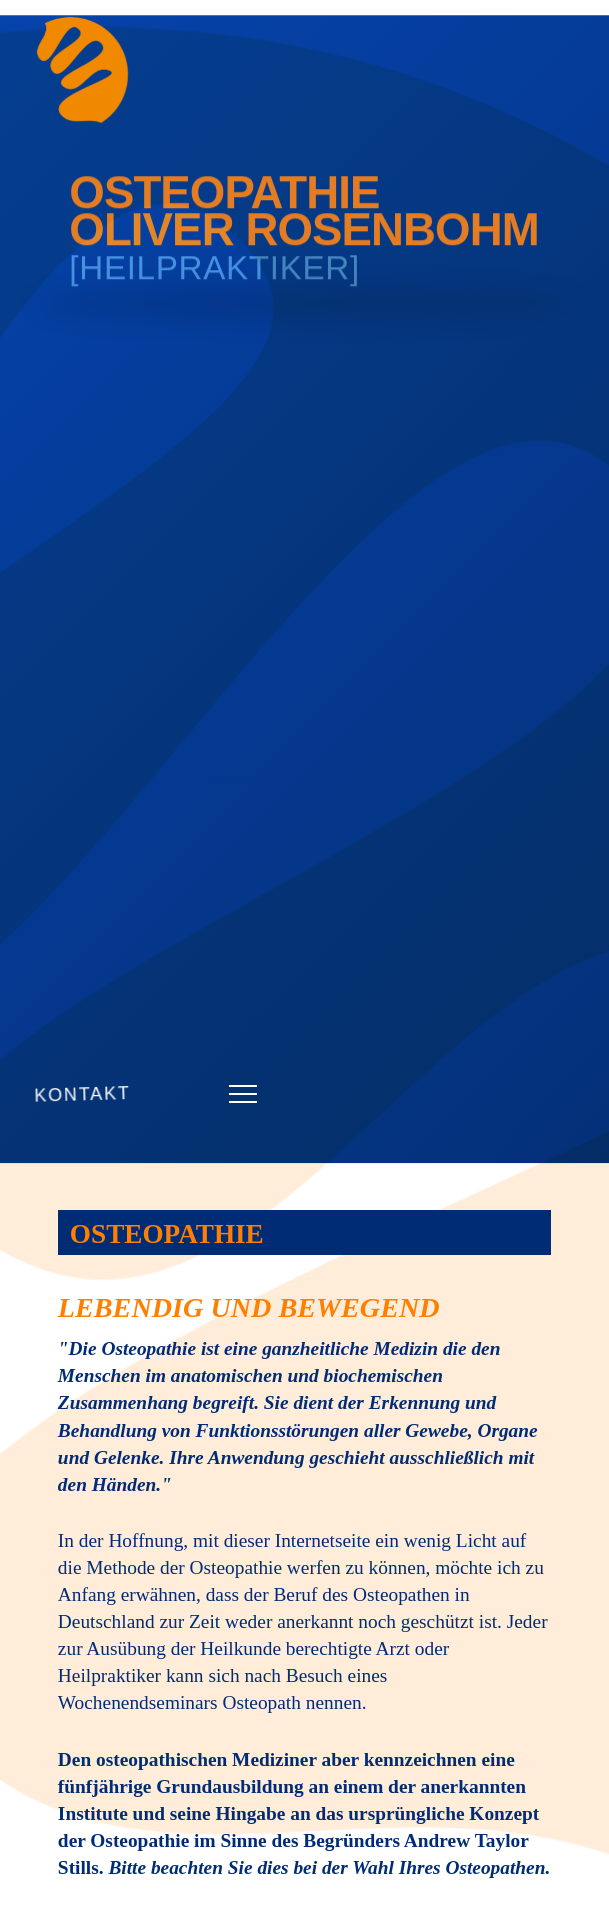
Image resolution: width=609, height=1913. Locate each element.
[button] (243, 1094)
